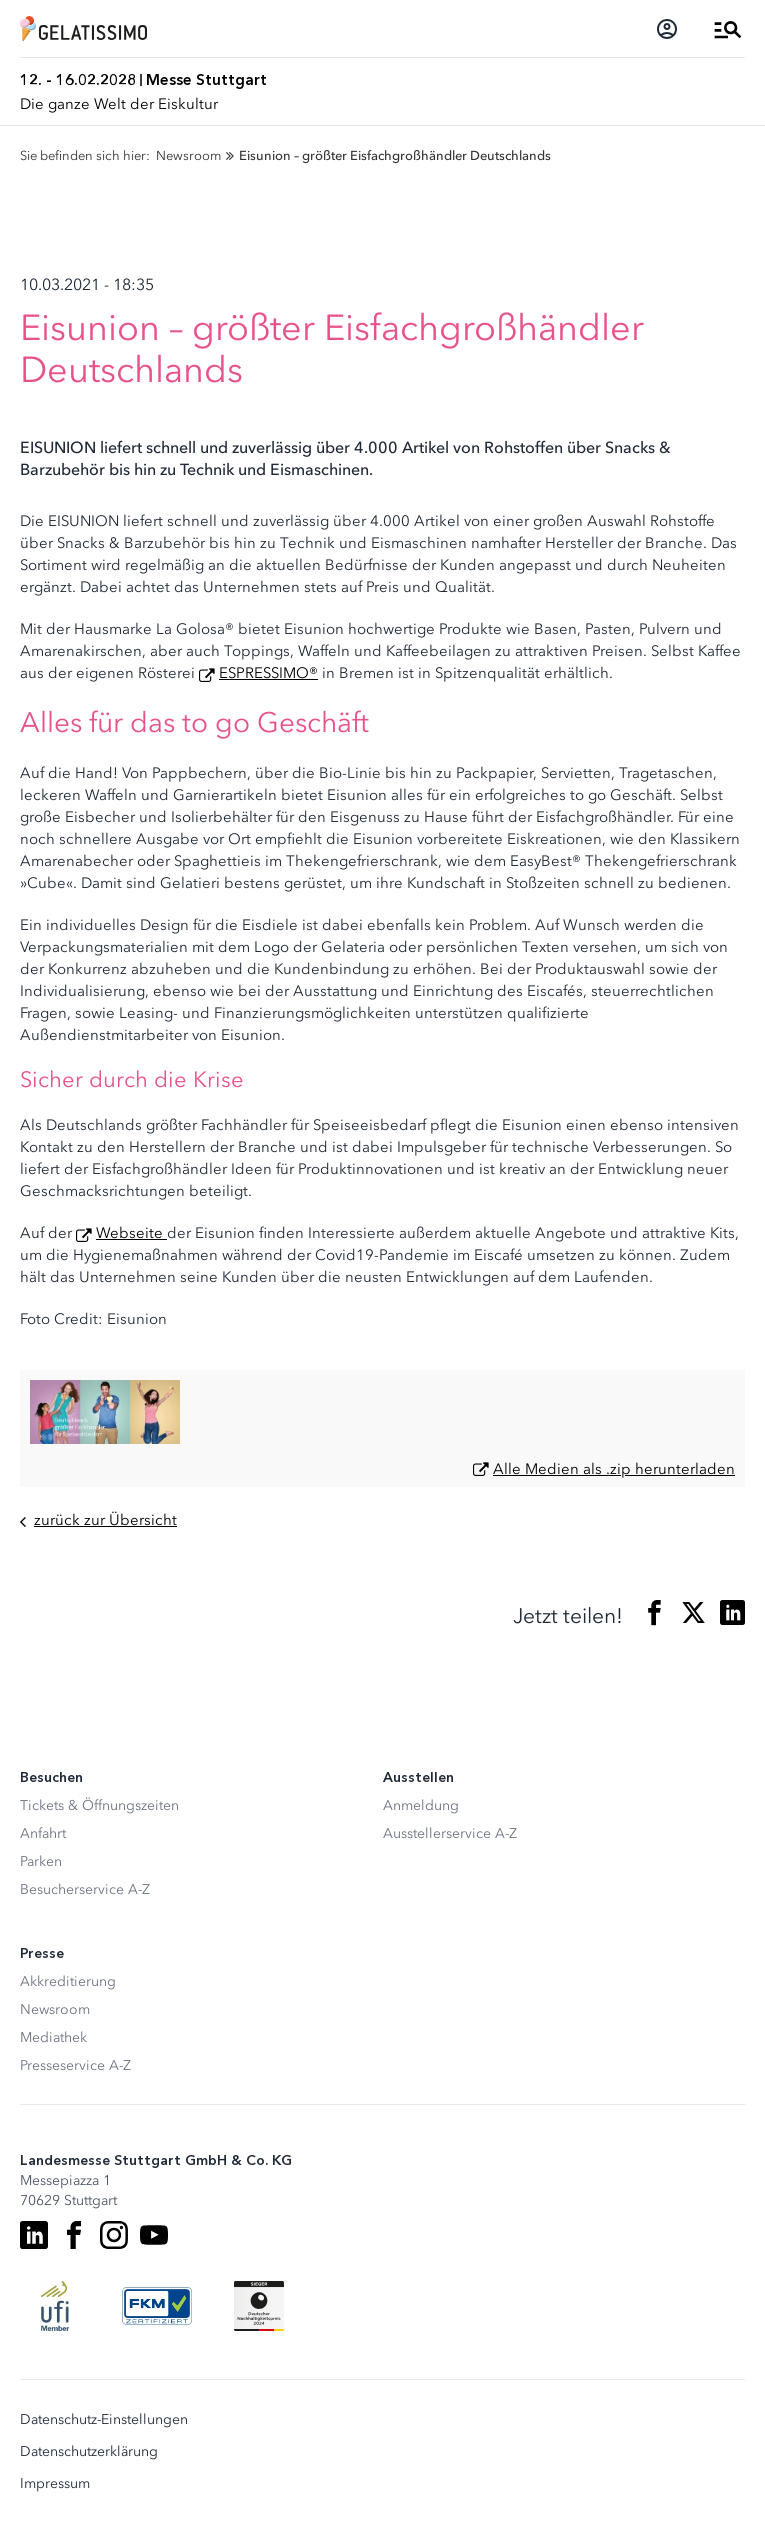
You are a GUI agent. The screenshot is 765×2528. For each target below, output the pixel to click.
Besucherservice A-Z (85, 1889)
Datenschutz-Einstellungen (104, 2420)
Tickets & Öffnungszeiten (99, 1805)
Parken (41, 1861)
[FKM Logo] (157, 2306)
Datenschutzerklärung (89, 2452)
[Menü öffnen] (728, 29)
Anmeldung (421, 1805)
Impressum (55, 2484)
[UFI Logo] (55, 2306)
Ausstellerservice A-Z (450, 1833)
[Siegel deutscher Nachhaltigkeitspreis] (259, 2306)
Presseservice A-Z (75, 2065)
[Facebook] (74, 2235)
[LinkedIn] (34, 2235)
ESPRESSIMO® (268, 673)
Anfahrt (43, 1833)
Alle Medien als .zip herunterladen (614, 1469)
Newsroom (55, 2009)
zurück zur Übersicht (98, 1520)
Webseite (131, 1233)
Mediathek (53, 2037)
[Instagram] (114, 2235)
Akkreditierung (68, 1981)
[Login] (667, 29)
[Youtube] (154, 2235)
